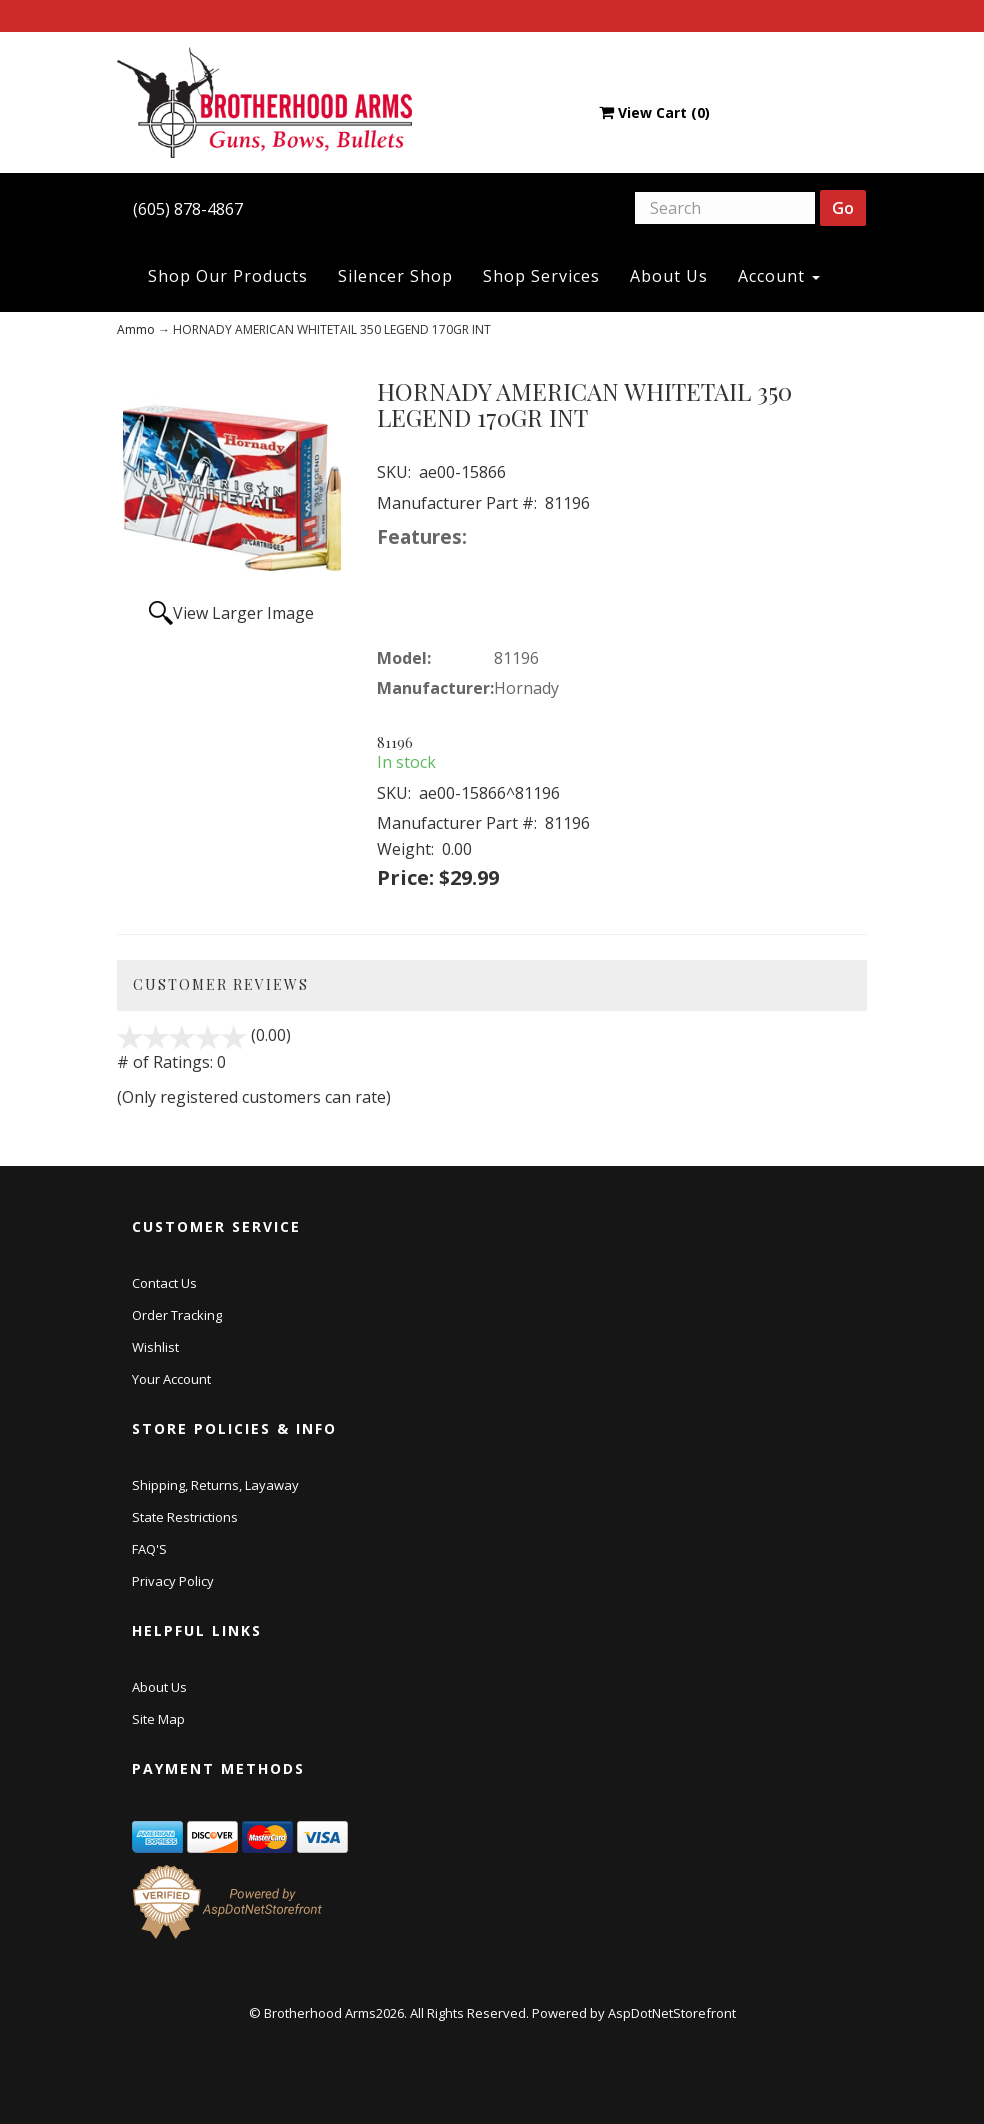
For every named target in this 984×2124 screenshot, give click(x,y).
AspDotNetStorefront (672, 2013)
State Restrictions (185, 1517)
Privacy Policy (173, 1581)
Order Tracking (177, 1315)
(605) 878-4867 (188, 209)
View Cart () (654, 112)
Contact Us (164, 1283)
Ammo (136, 329)
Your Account (171, 1379)
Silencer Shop (395, 276)
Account (779, 276)
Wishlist (155, 1347)
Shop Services (541, 276)
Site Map (158, 1719)
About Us (669, 276)
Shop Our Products (228, 276)
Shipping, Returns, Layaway (215, 1485)
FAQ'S (149, 1549)
